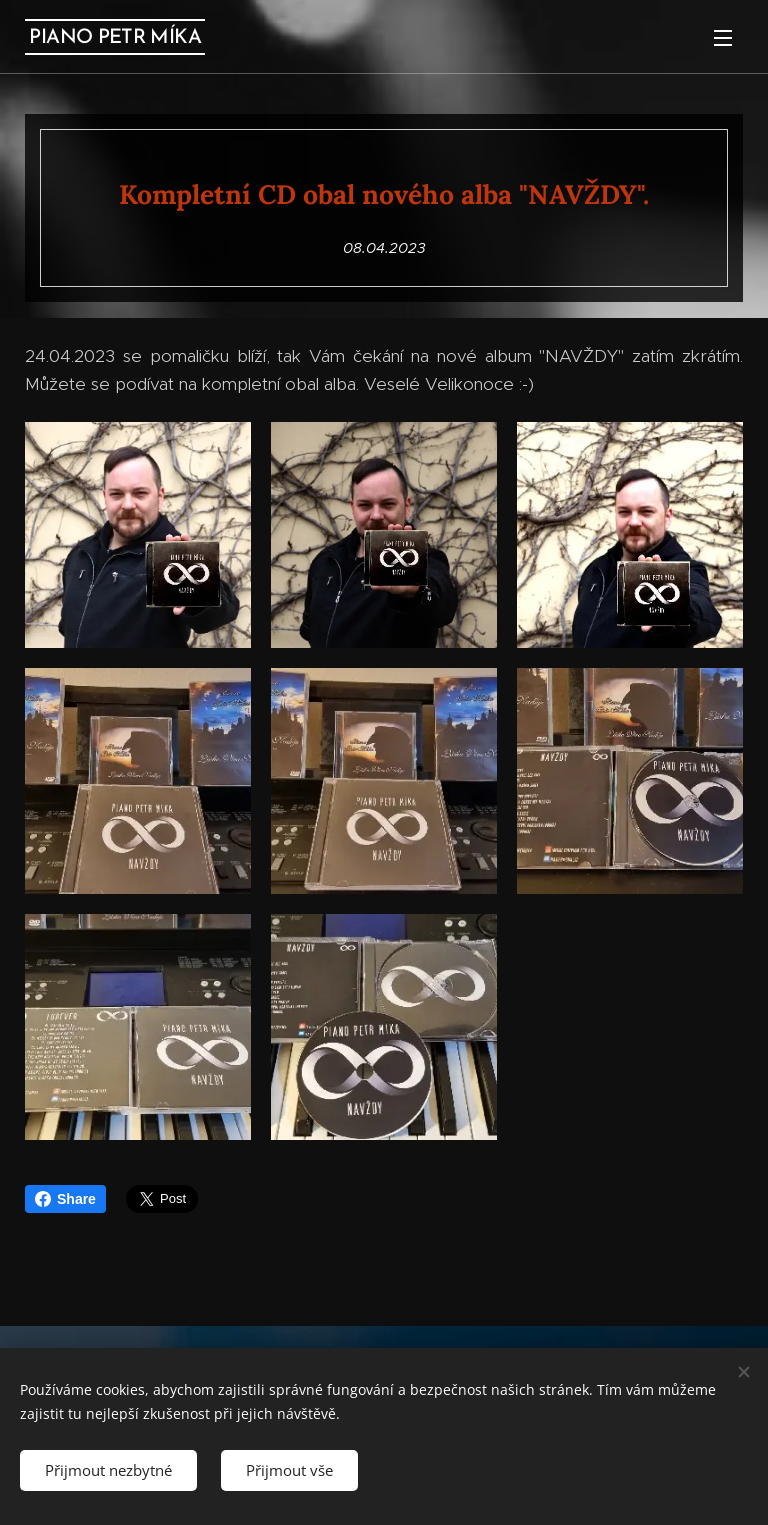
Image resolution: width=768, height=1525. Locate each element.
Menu (723, 38)
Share (65, 1199)
